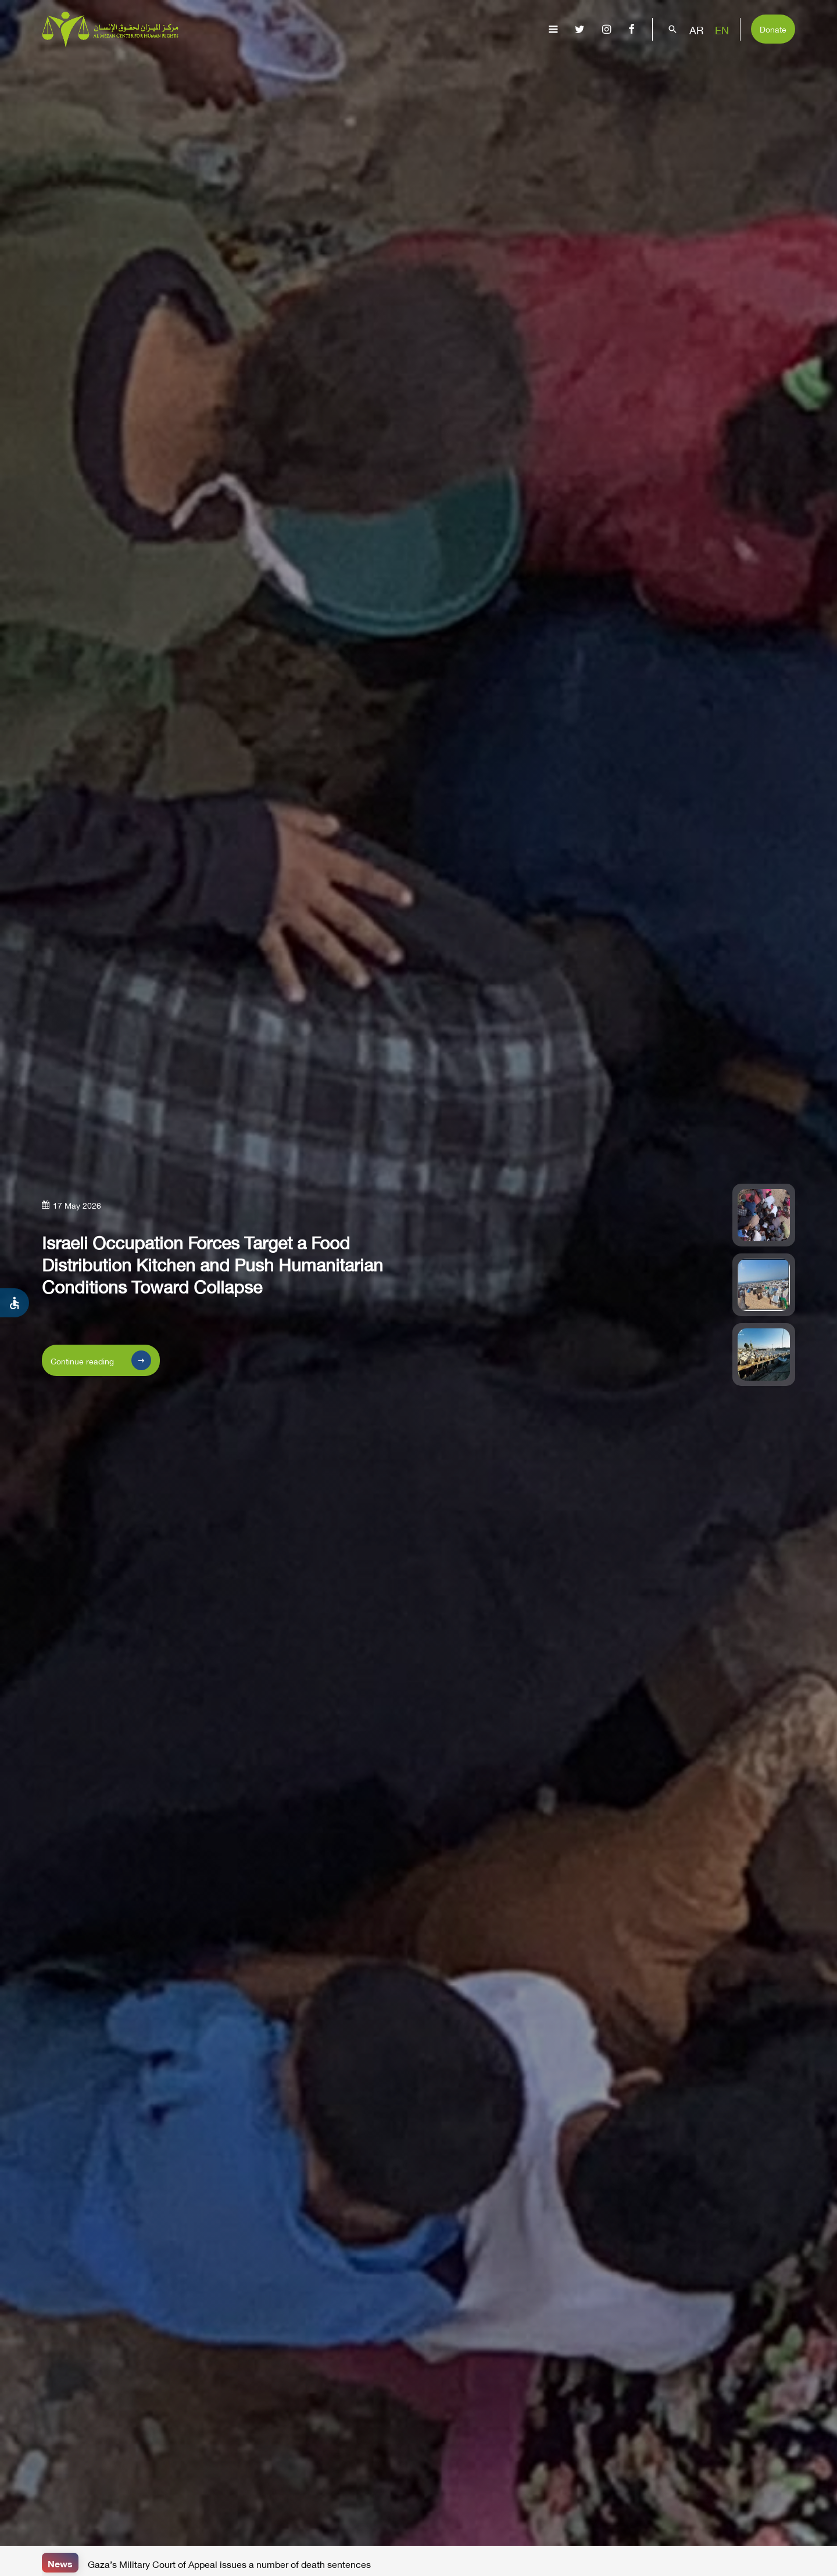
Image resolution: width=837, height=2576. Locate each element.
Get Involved (723, 67)
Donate (773, 28)
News (60, 2562)
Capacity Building (631, 67)
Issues (407, 67)
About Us (270, 67)
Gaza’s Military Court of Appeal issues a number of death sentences (229, 2563)
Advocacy (546, 67)
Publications (472, 67)
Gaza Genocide (342, 67)
